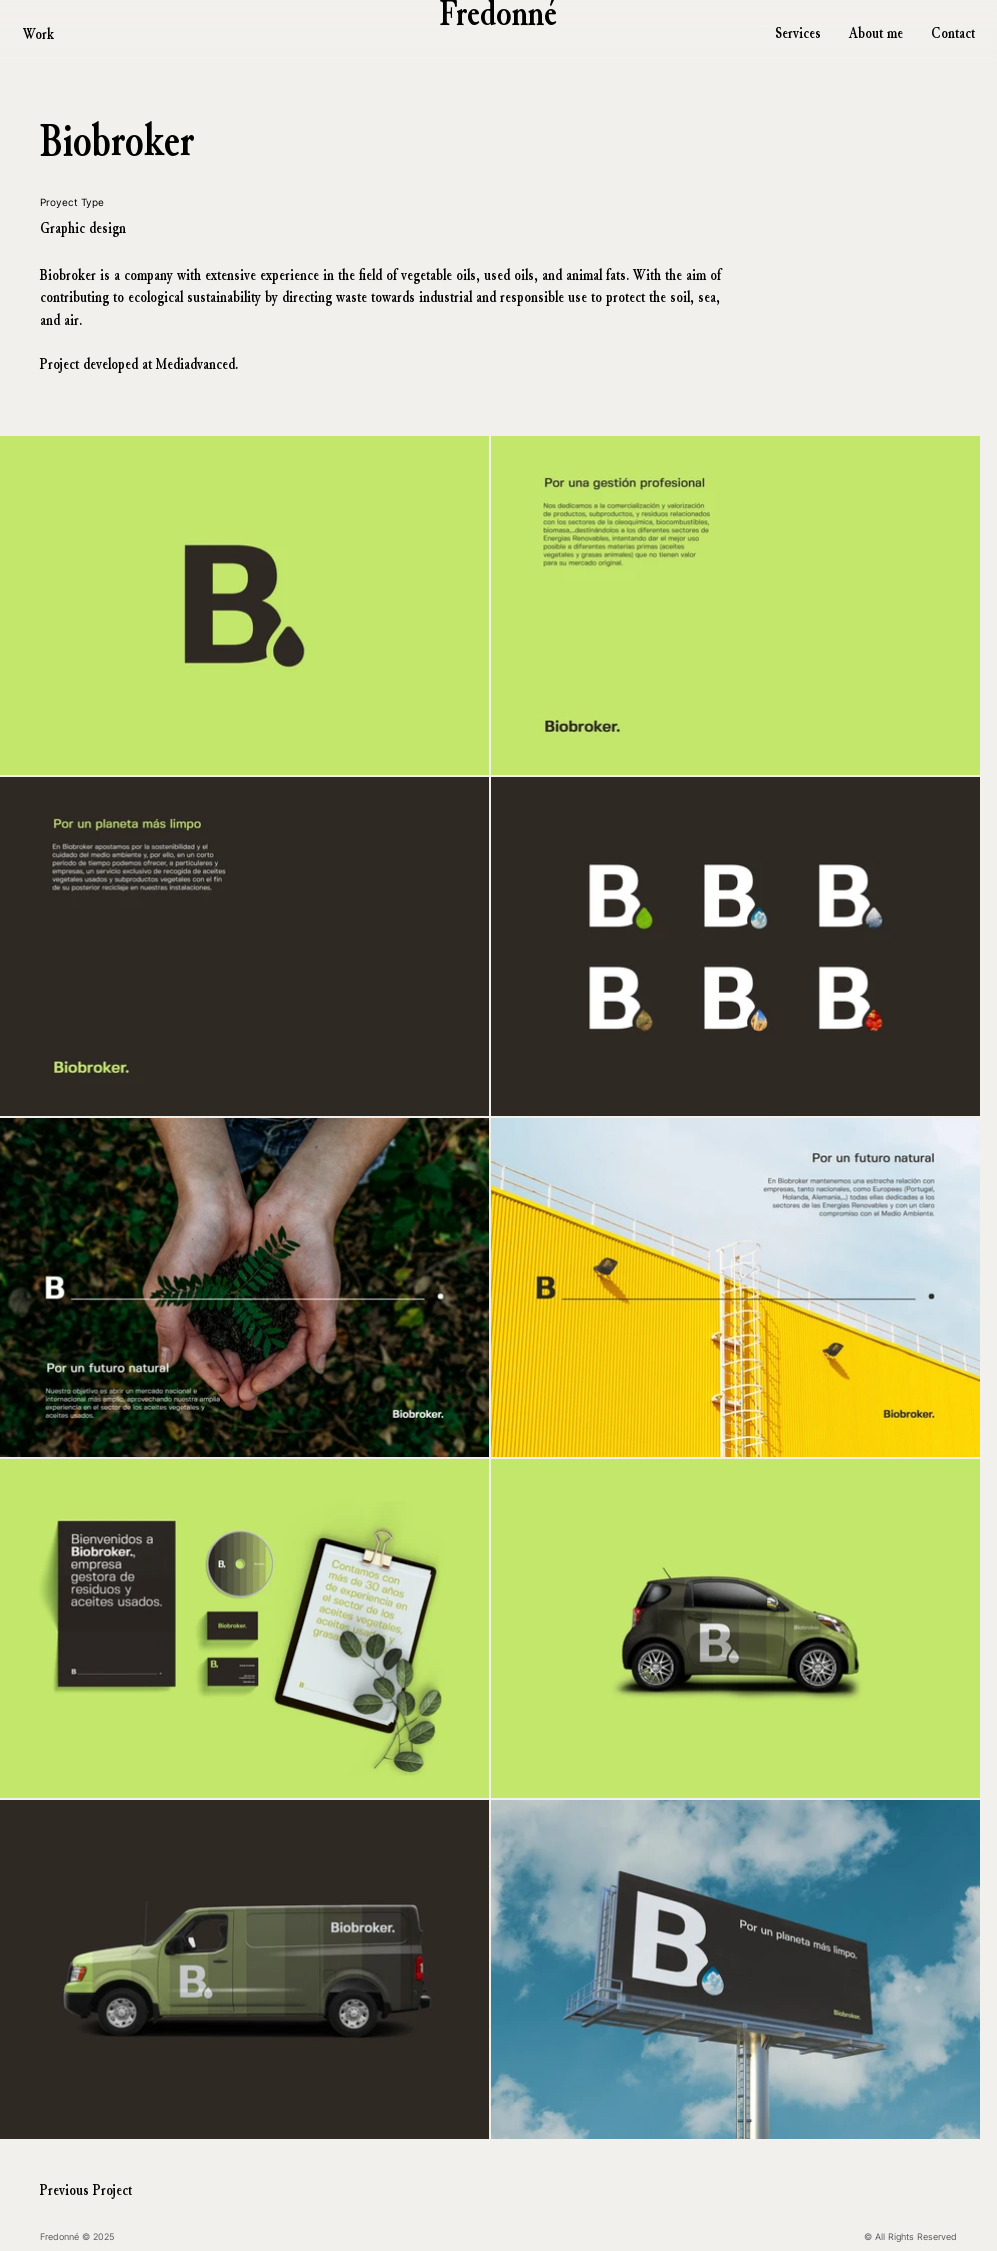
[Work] (57, 34)
